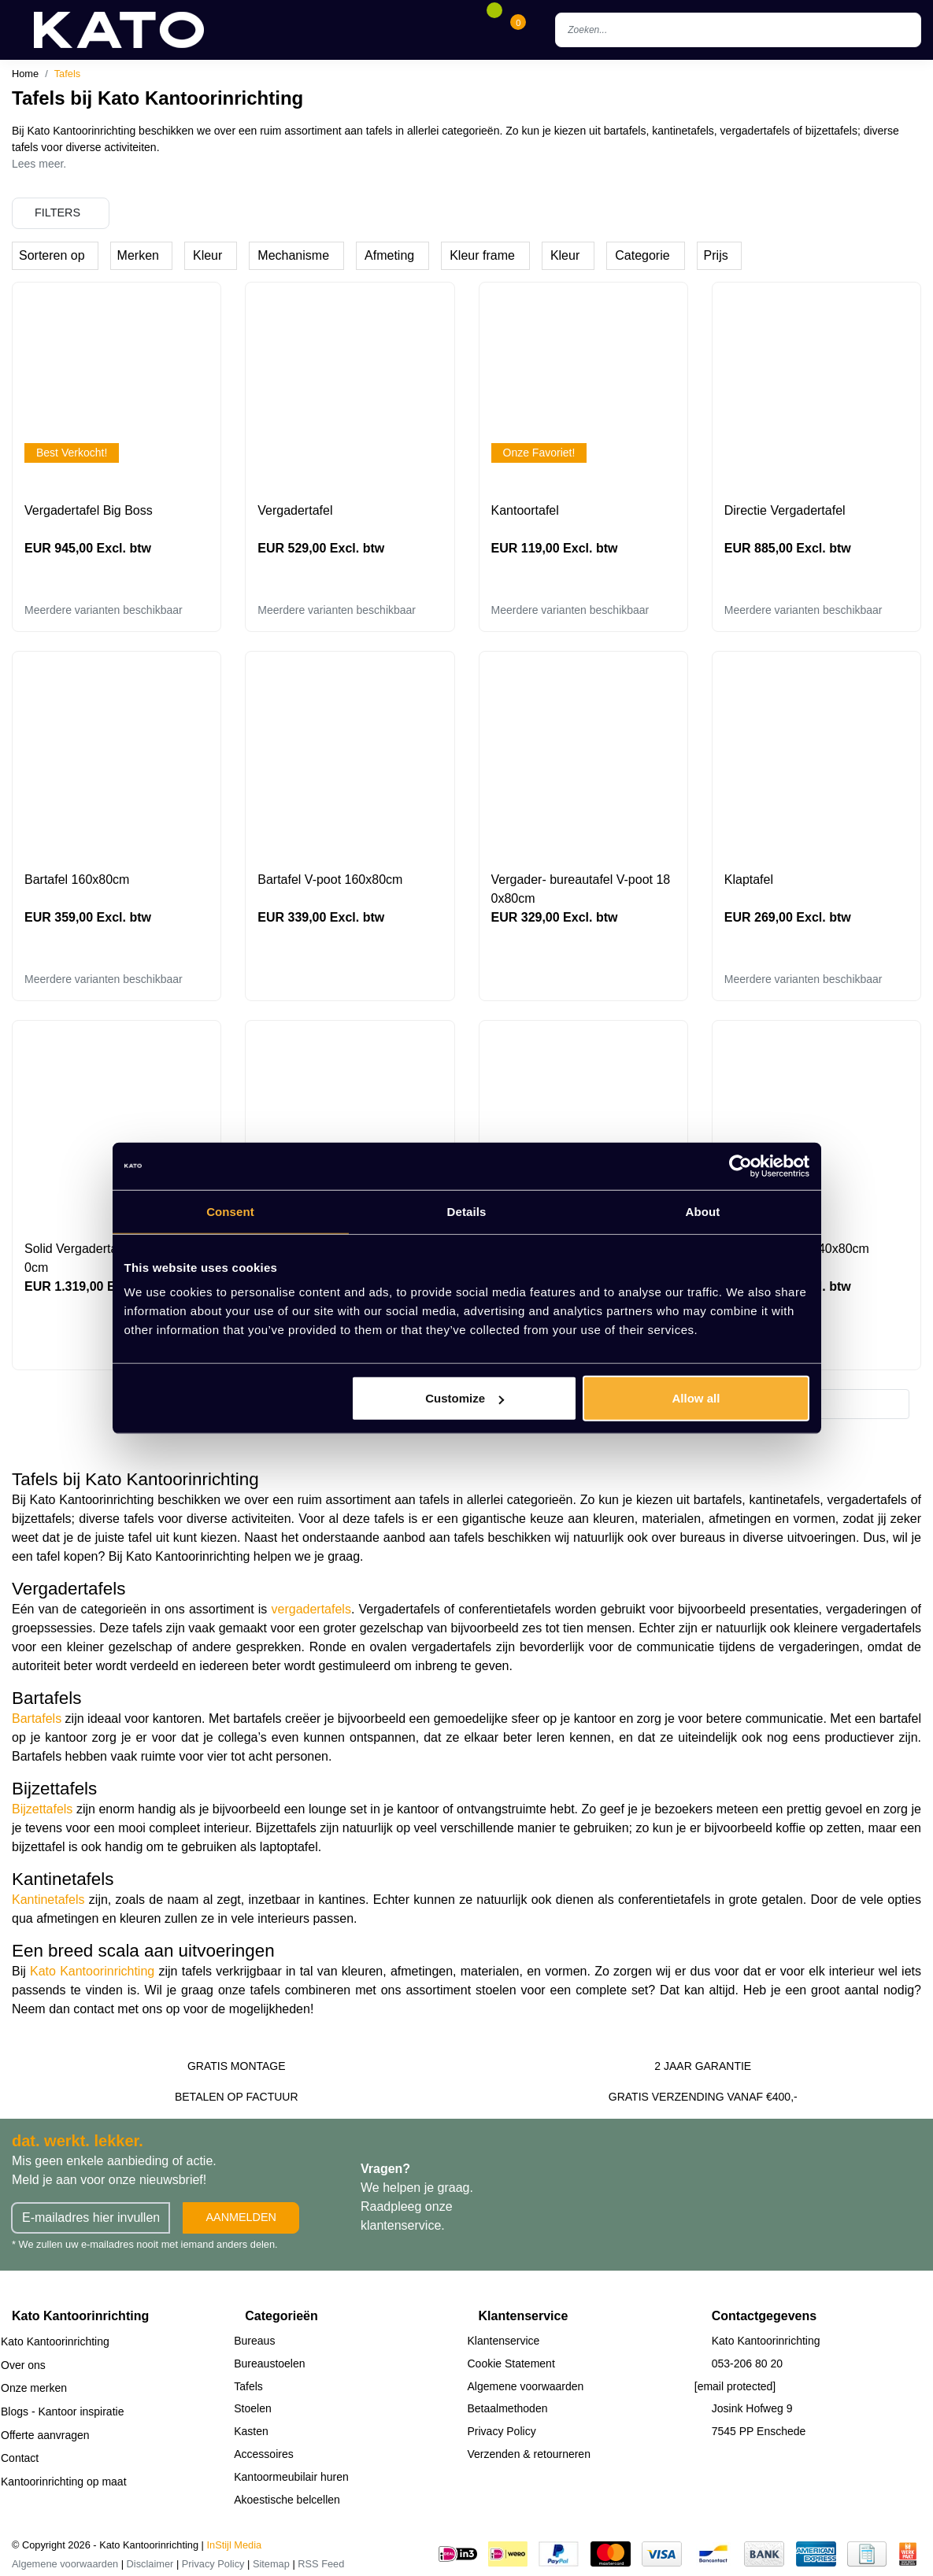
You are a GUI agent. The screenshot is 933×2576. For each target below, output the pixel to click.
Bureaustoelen (269, 2363)
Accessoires (263, 2454)
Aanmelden (240, 2217)
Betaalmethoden (508, 2408)
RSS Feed (321, 2564)
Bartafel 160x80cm (76, 879)
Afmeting (389, 255)
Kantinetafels (48, 1899)
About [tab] (703, 1211)
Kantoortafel (525, 510)
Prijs (716, 255)
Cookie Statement (511, 2363)
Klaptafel (748, 879)
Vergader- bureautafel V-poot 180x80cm (581, 889)
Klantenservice (504, 2340)
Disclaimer (150, 2564)
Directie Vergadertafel (785, 510)
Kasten (251, 2431)
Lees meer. (39, 163)
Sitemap (271, 2564)
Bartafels (36, 1718)
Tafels (67, 73)
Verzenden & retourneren (529, 2454)
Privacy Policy (502, 2431)
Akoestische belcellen (287, 2499)
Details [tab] (467, 1211)
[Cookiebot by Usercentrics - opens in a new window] (740, 1165)
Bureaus (254, 2340)
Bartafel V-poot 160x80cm (329, 879)
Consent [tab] (230, 1211)
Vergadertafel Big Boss (88, 510)
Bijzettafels (42, 1809)
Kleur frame (482, 255)
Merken (138, 255)
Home (25, 73)
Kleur (207, 255)
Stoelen (252, 2408)
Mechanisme (293, 255)
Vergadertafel (294, 510)
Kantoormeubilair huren (291, 2477)
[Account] (470, 30)
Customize (464, 1398)
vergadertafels (311, 1609)
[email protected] (735, 2386)
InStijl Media (234, 2545)
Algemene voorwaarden (526, 2386)
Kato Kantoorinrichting (92, 1971)
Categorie (642, 255)
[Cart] (518, 30)
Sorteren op (52, 255)
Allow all (696, 1398)
